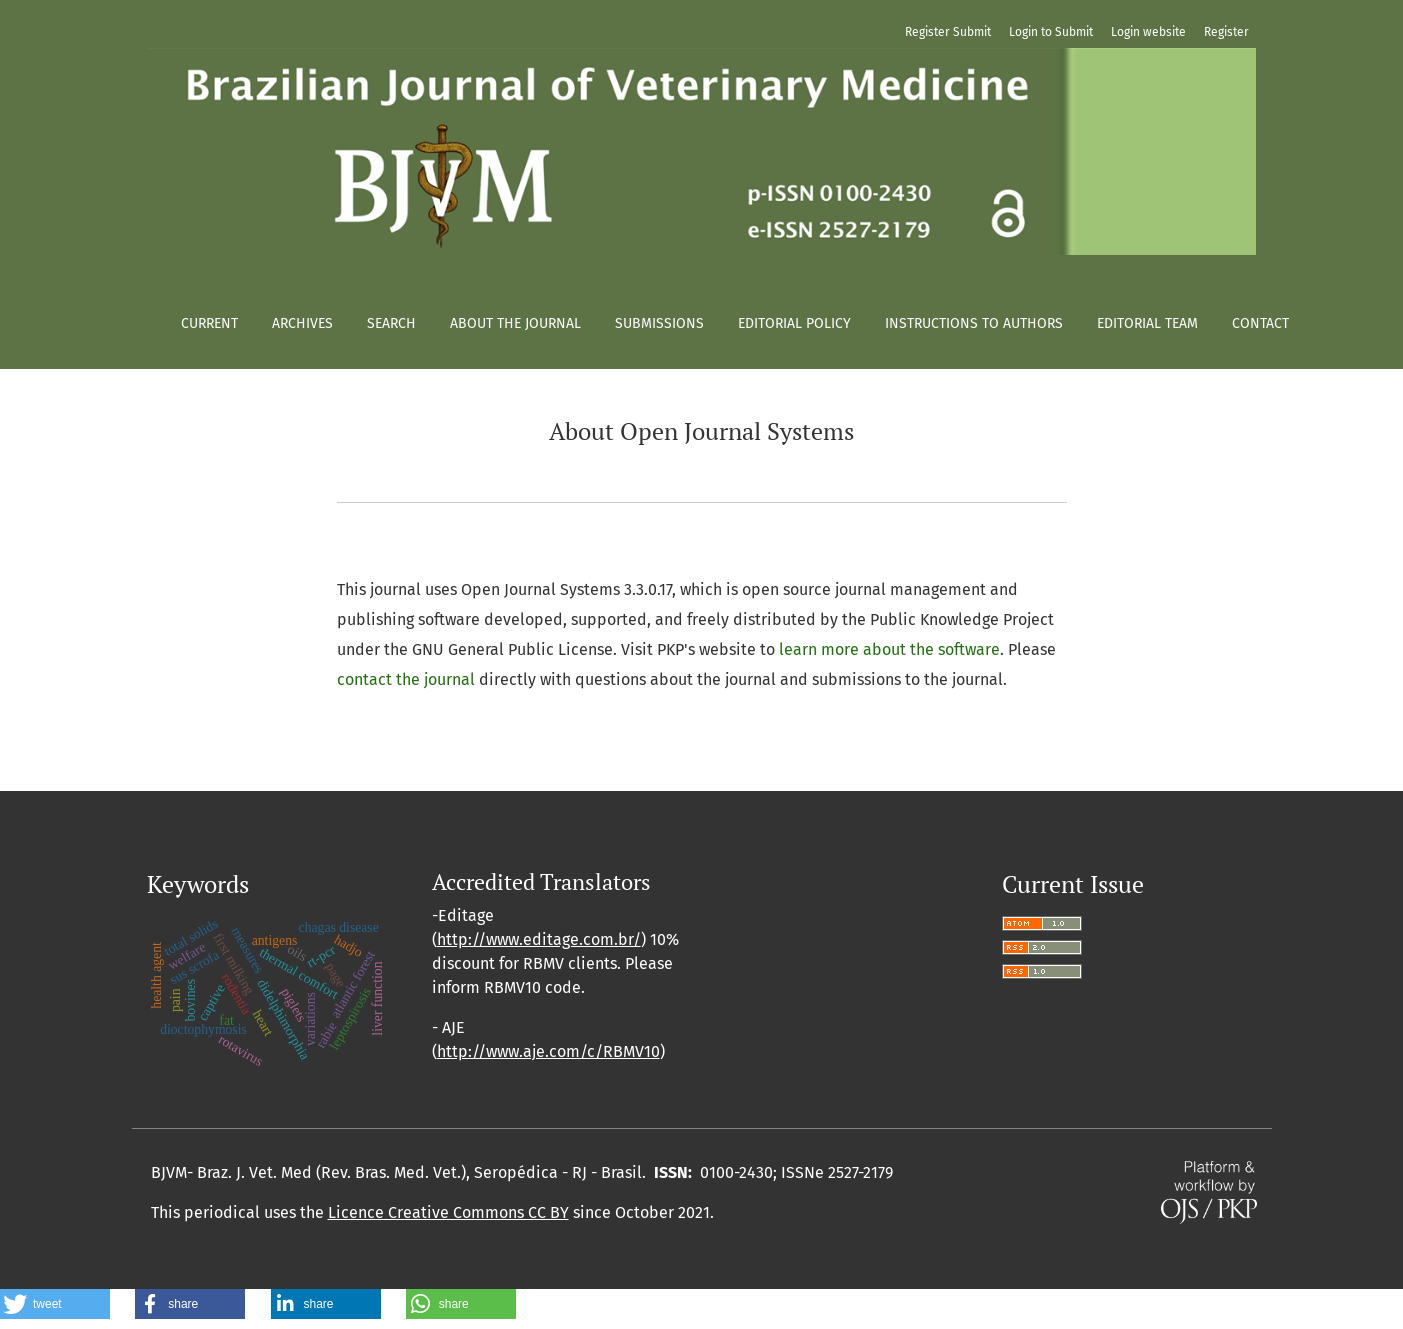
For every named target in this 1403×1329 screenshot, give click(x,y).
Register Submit (948, 32)
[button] (55, 1304)
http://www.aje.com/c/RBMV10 (548, 1051)
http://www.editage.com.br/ (539, 939)
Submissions (659, 323)
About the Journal (515, 323)
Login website (1148, 32)
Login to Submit (1051, 32)
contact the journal (406, 679)
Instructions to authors (974, 323)
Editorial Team (1147, 323)
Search (391, 323)
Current (209, 323)
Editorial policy (794, 323)
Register (1226, 32)
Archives (302, 323)
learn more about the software (889, 649)
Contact (1260, 323)
